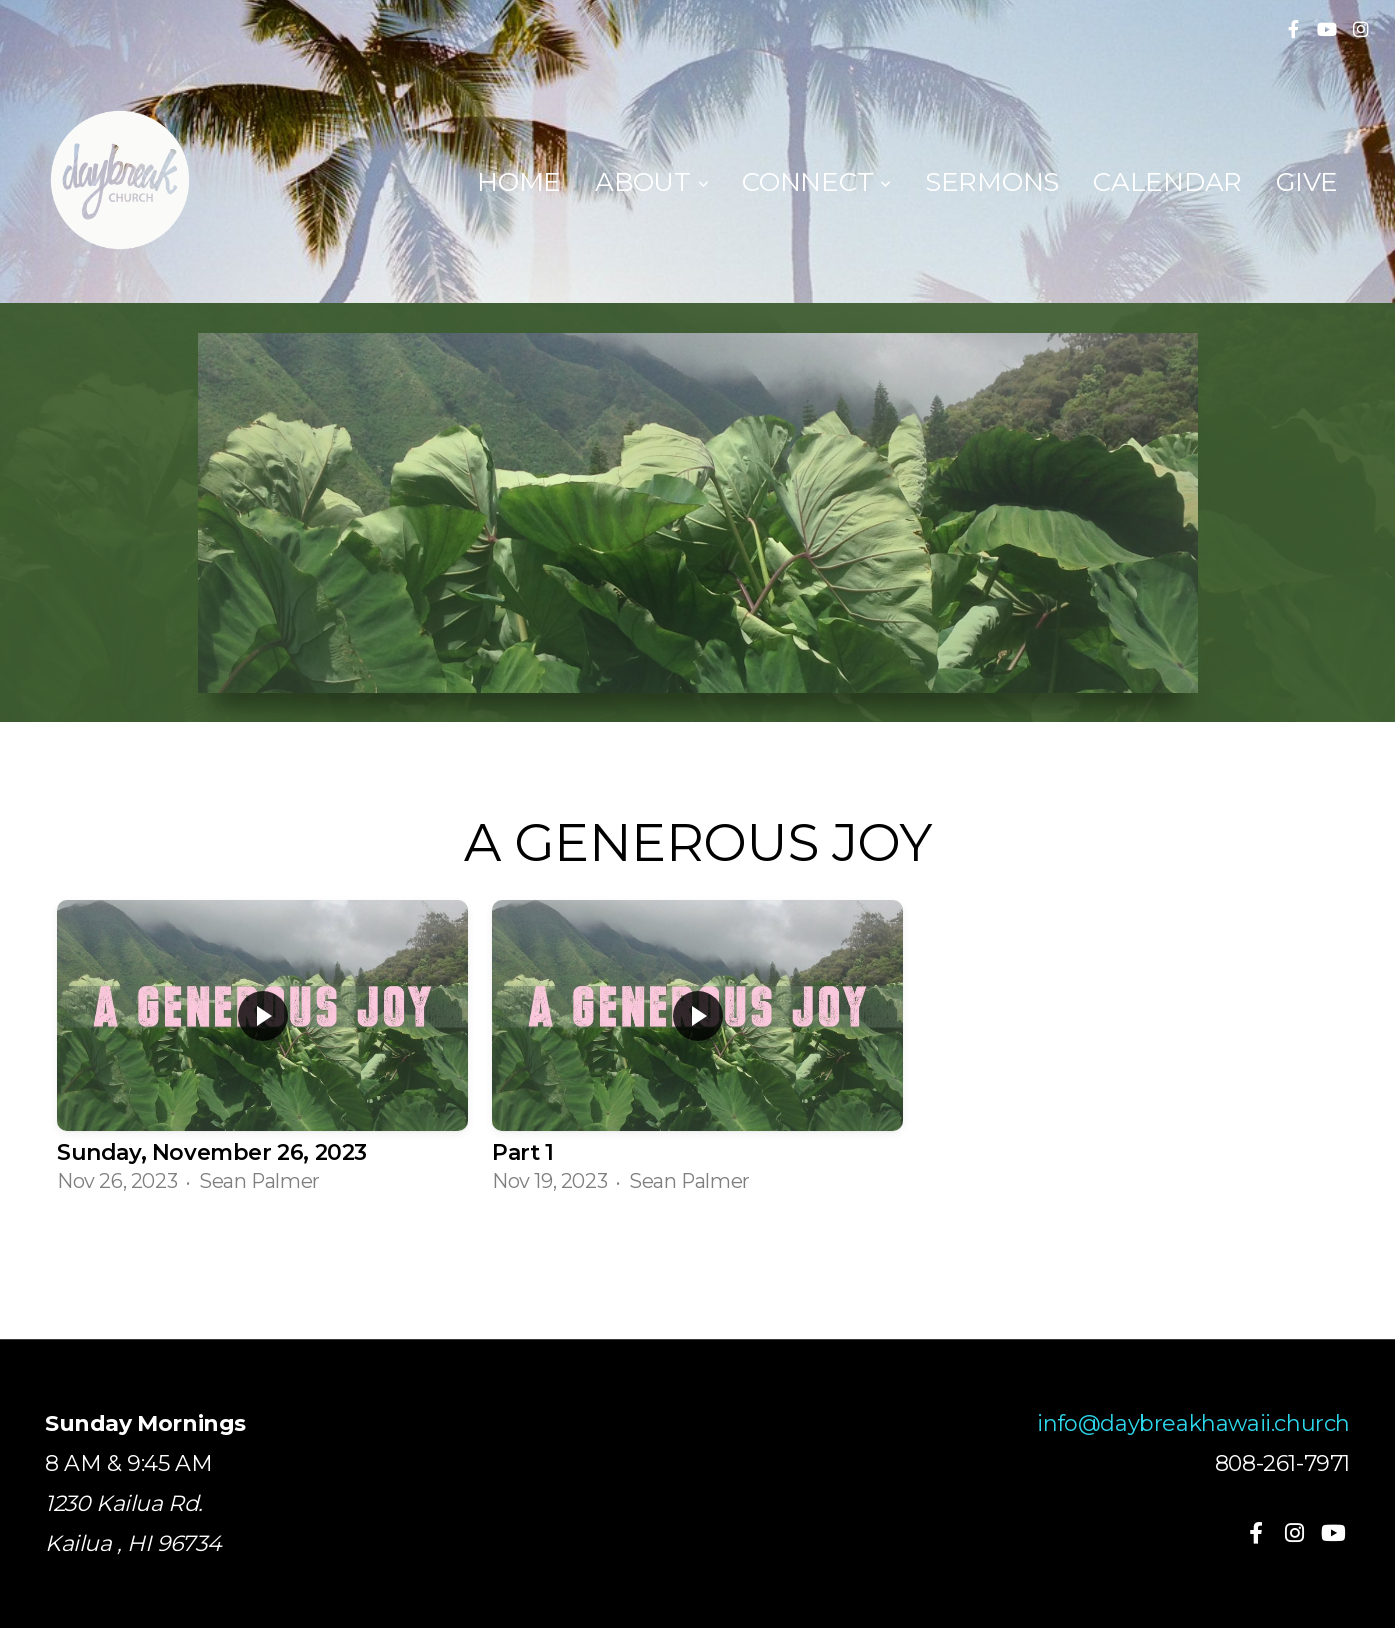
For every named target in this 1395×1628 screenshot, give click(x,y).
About (651, 182)
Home (519, 182)
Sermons (992, 182)
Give (1307, 182)
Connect (816, 182)
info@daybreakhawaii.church (1193, 1423)
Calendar (1167, 182)
